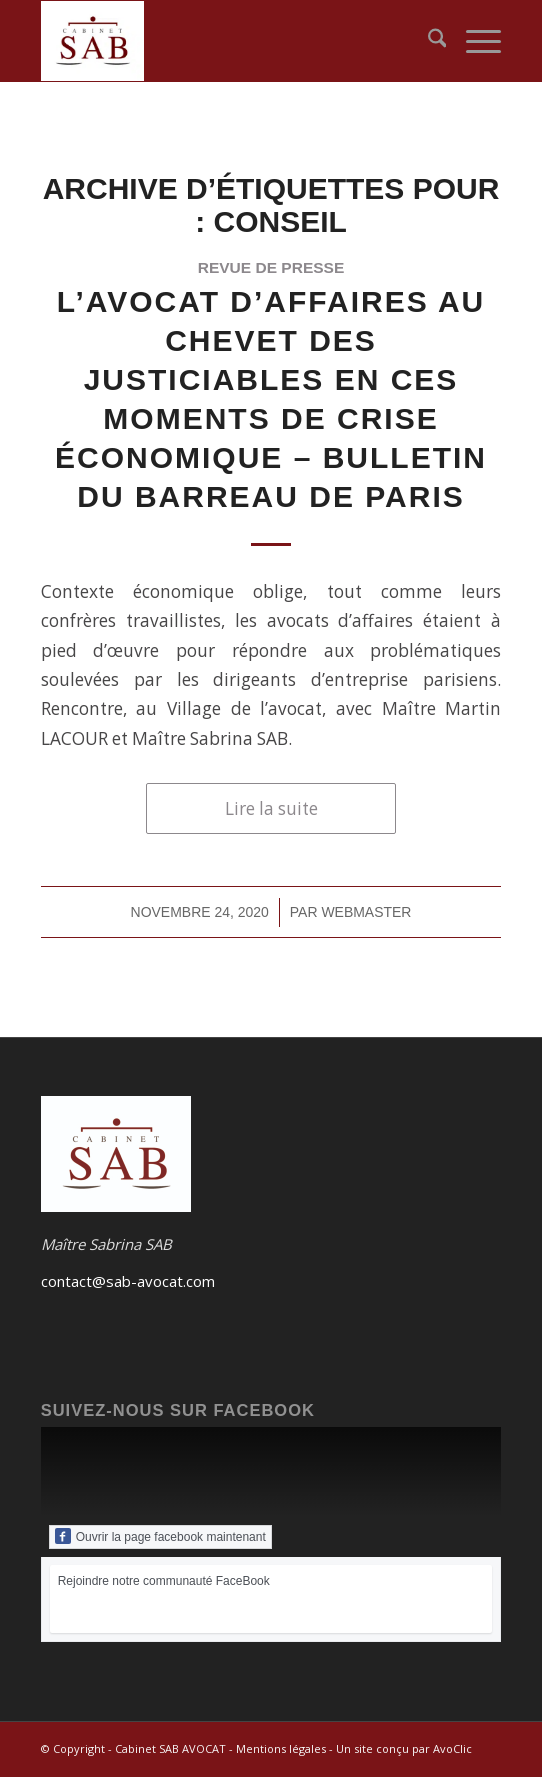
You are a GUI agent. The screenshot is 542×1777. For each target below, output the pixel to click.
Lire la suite (271, 808)
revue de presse (271, 267)
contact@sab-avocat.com (128, 1281)
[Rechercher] (427, 41)
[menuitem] (427, 41)
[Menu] (473, 41)
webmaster (366, 912)
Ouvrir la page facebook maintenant (160, 1536)
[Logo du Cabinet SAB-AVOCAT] (225, 41)
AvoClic (452, 1748)
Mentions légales (281, 1748)
